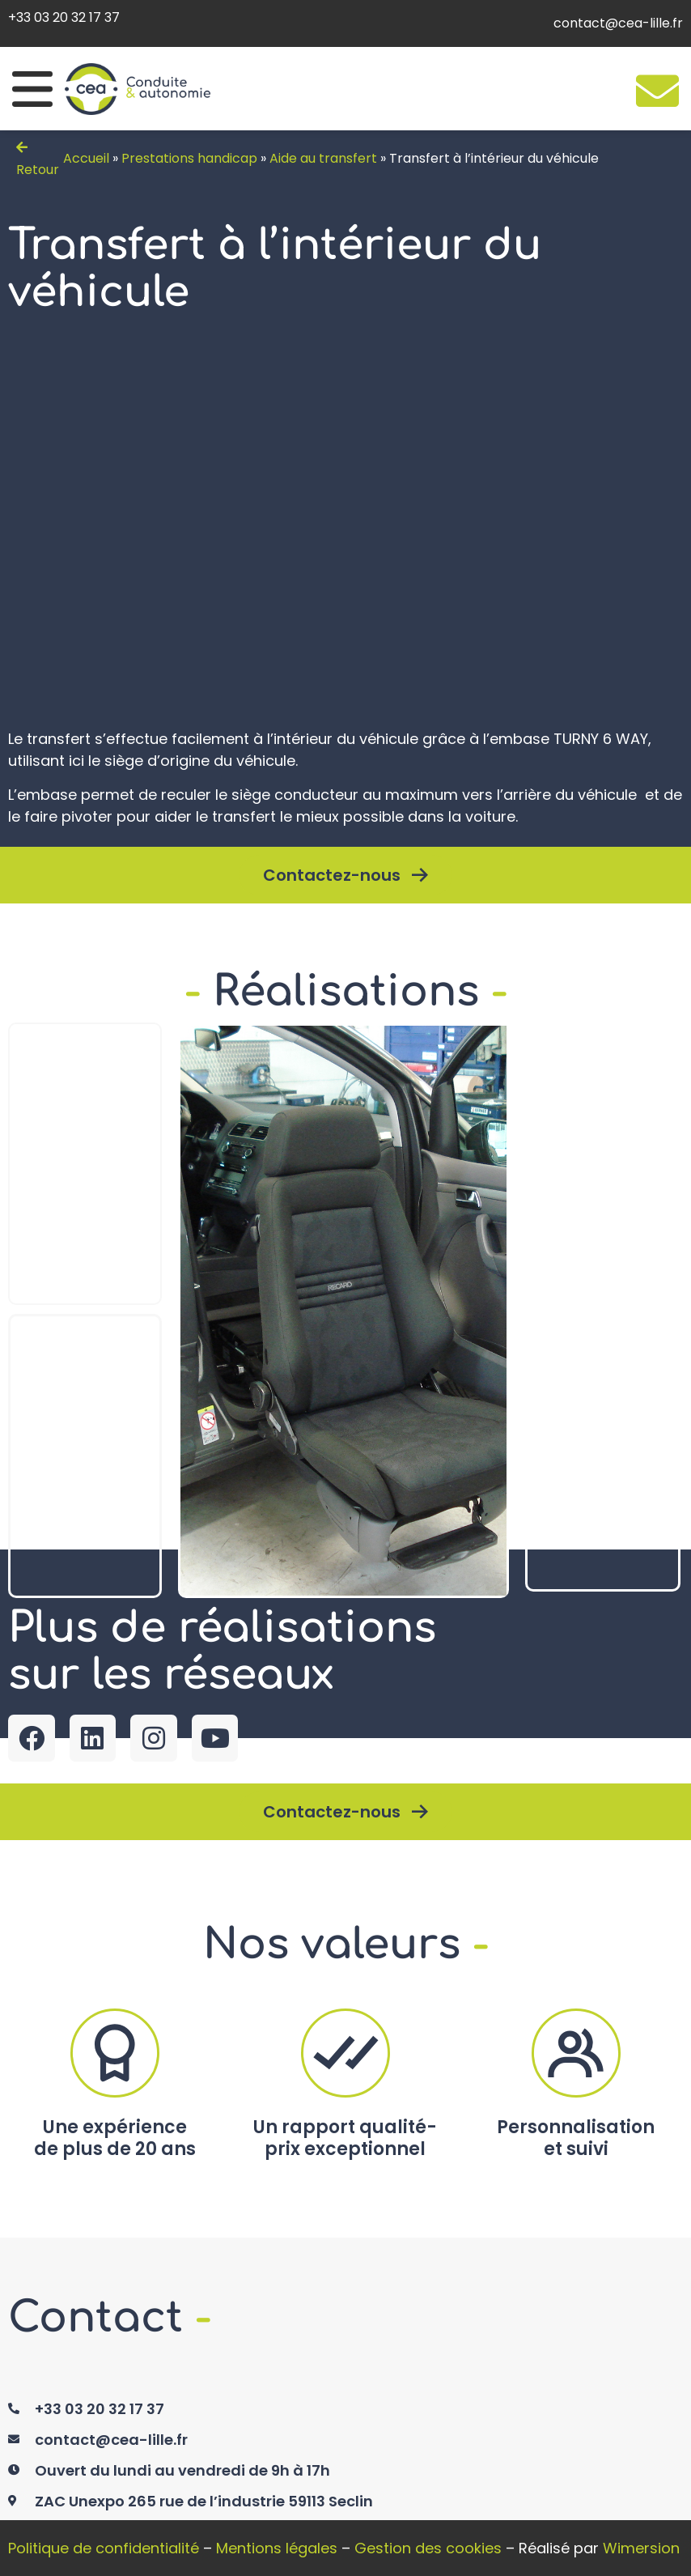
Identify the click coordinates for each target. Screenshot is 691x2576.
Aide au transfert (323, 158)
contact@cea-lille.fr (618, 23)
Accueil (86, 158)
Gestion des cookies (428, 2548)
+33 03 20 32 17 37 (64, 17)
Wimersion (641, 2548)
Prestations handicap (189, 158)
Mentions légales (276, 2548)
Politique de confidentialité (103, 2548)
